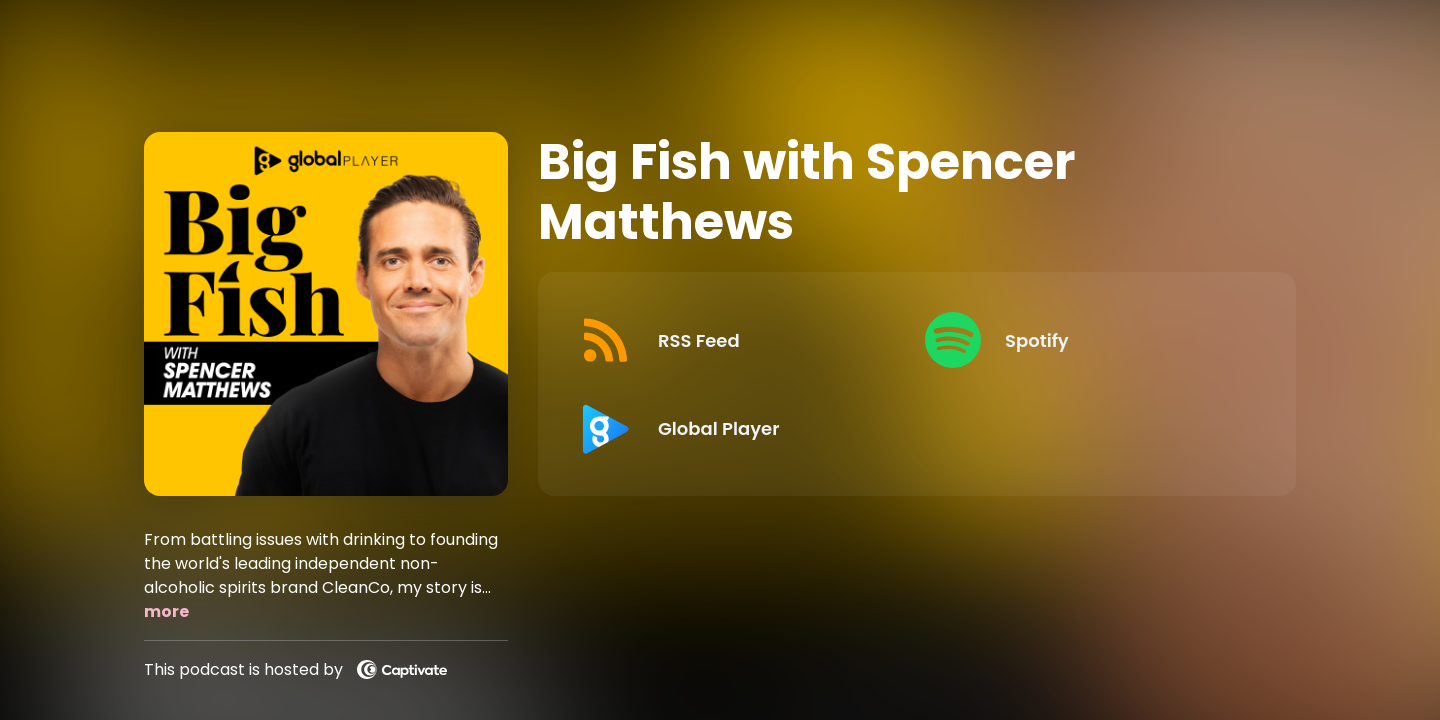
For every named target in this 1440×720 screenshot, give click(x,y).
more (166, 611)
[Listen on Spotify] (1082, 340)
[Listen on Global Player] (735, 428)
